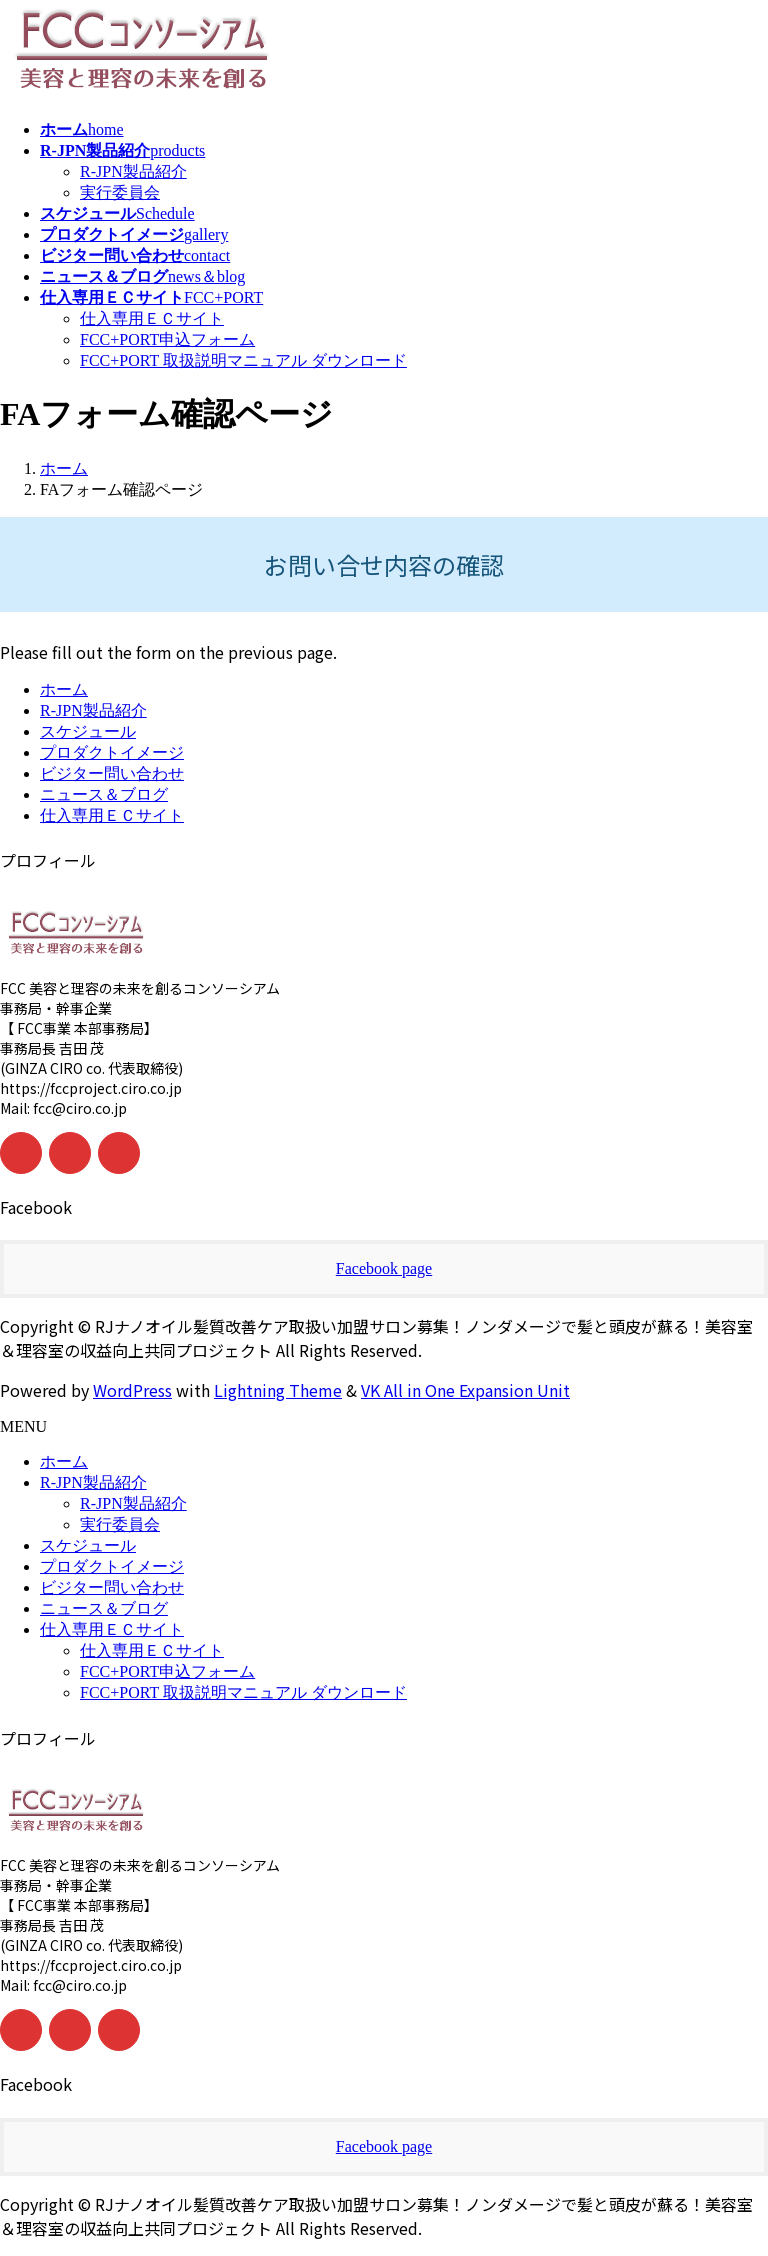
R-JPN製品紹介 (133, 171)
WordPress (132, 1390)
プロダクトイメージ (112, 752)
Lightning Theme (278, 1390)
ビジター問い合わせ (112, 773)
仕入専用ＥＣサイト (152, 318)
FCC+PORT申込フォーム (167, 339)
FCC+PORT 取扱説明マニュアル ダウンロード (243, 360)
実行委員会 (120, 192)
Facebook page (384, 1268)
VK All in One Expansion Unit (465, 1390)
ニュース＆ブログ (104, 794)
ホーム (64, 689)
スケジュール (88, 731)
